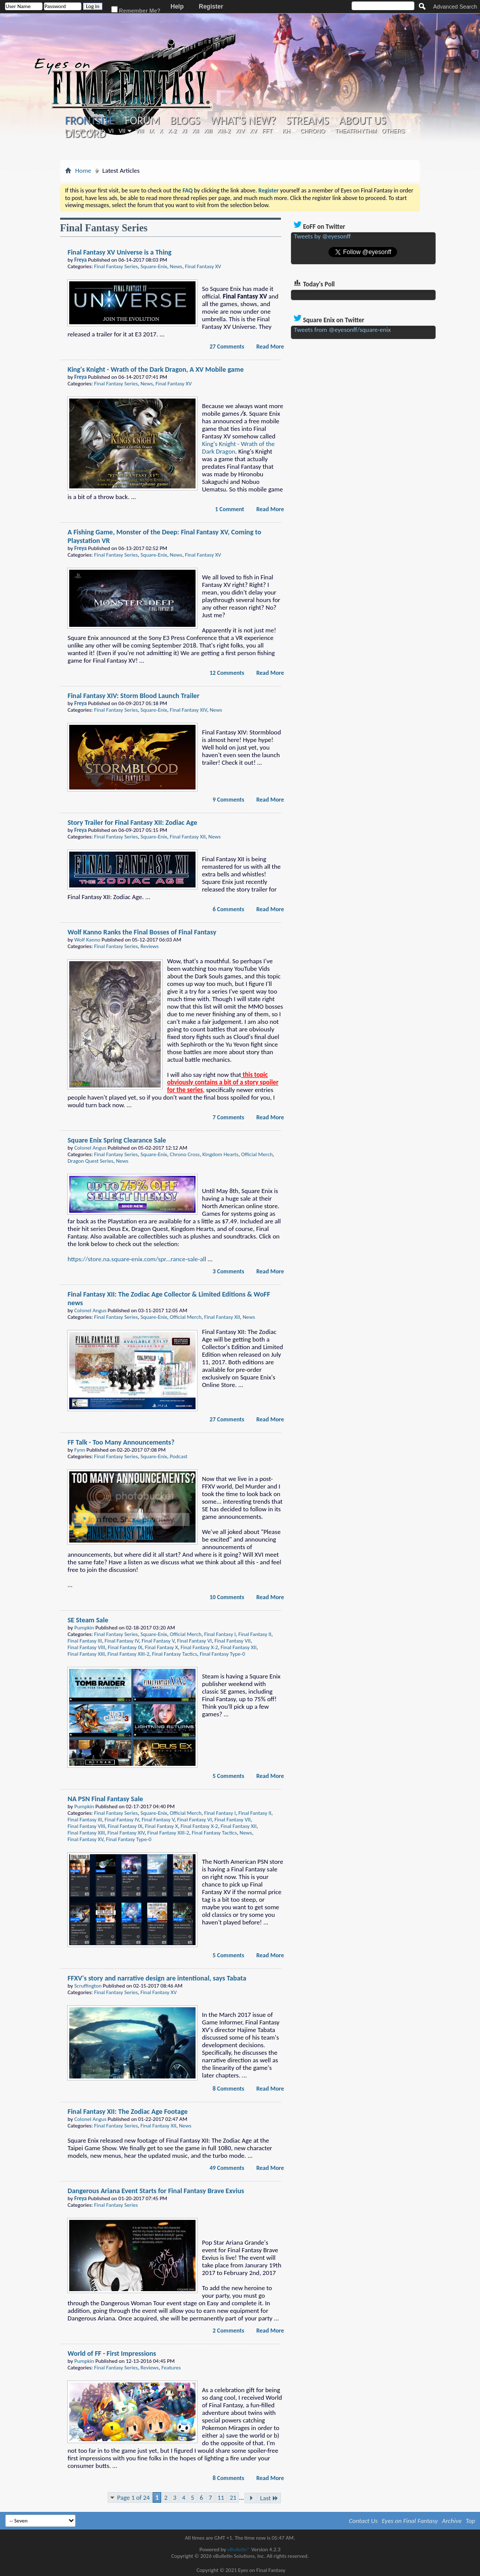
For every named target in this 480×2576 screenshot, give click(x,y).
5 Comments (228, 1775)
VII (122, 131)
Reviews (149, 946)
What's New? (243, 120)
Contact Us (363, 2520)
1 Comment (230, 509)
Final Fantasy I (220, 1634)
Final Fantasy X (161, 1647)
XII (195, 131)
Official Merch (257, 1154)
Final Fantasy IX (125, 1647)
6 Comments (228, 909)
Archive (452, 2520)
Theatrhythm (355, 131)
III (81, 131)
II (72, 131)
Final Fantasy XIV (188, 710)
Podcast (178, 1456)
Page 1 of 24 (133, 2497)
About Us (362, 120)
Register (211, 6)
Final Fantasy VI (194, 1641)
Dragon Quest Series (90, 1161)
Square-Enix (153, 266)
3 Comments (228, 1271)
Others (393, 131)
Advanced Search (455, 7)
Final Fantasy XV (203, 266)
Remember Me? (136, 10)
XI (184, 131)
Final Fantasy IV (122, 1641)
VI (110, 131)
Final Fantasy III (85, 1641)
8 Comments (228, 2088)
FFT (267, 131)
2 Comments (228, 2330)
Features (170, 2367)
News (176, 266)
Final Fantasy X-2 (199, 1647)
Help (177, 6)
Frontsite (90, 120)
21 (233, 2497)
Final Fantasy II (254, 1634)
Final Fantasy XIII (86, 1654)
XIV (240, 131)
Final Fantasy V (157, 1641)
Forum (142, 120)
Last (269, 2498)
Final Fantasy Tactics (174, 1654)
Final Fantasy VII (233, 1641)
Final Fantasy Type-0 (222, 1654)
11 (221, 2497)
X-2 (172, 131)
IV (91, 131)
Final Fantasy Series (115, 266)
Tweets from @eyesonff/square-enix (342, 329)
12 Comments (227, 672)
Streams (307, 120)
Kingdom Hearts (220, 1154)
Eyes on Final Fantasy (410, 2520)
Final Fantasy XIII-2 (129, 1654)
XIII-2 (223, 131)
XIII (208, 131)
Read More (270, 346)
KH (286, 131)
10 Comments (227, 1597)
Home (83, 170)
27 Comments (227, 346)
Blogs (185, 120)
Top (470, 2520)
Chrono (312, 131)
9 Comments (228, 799)
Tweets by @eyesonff (322, 236)
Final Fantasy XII (188, 836)
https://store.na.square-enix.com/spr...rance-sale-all (137, 1259)
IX (151, 131)
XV (253, 131)
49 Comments (227, 2167)
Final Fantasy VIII (86, 1647)
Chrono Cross (185, 1154)
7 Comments (228, 1117)
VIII (139, 131)
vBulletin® (238, 2549)
